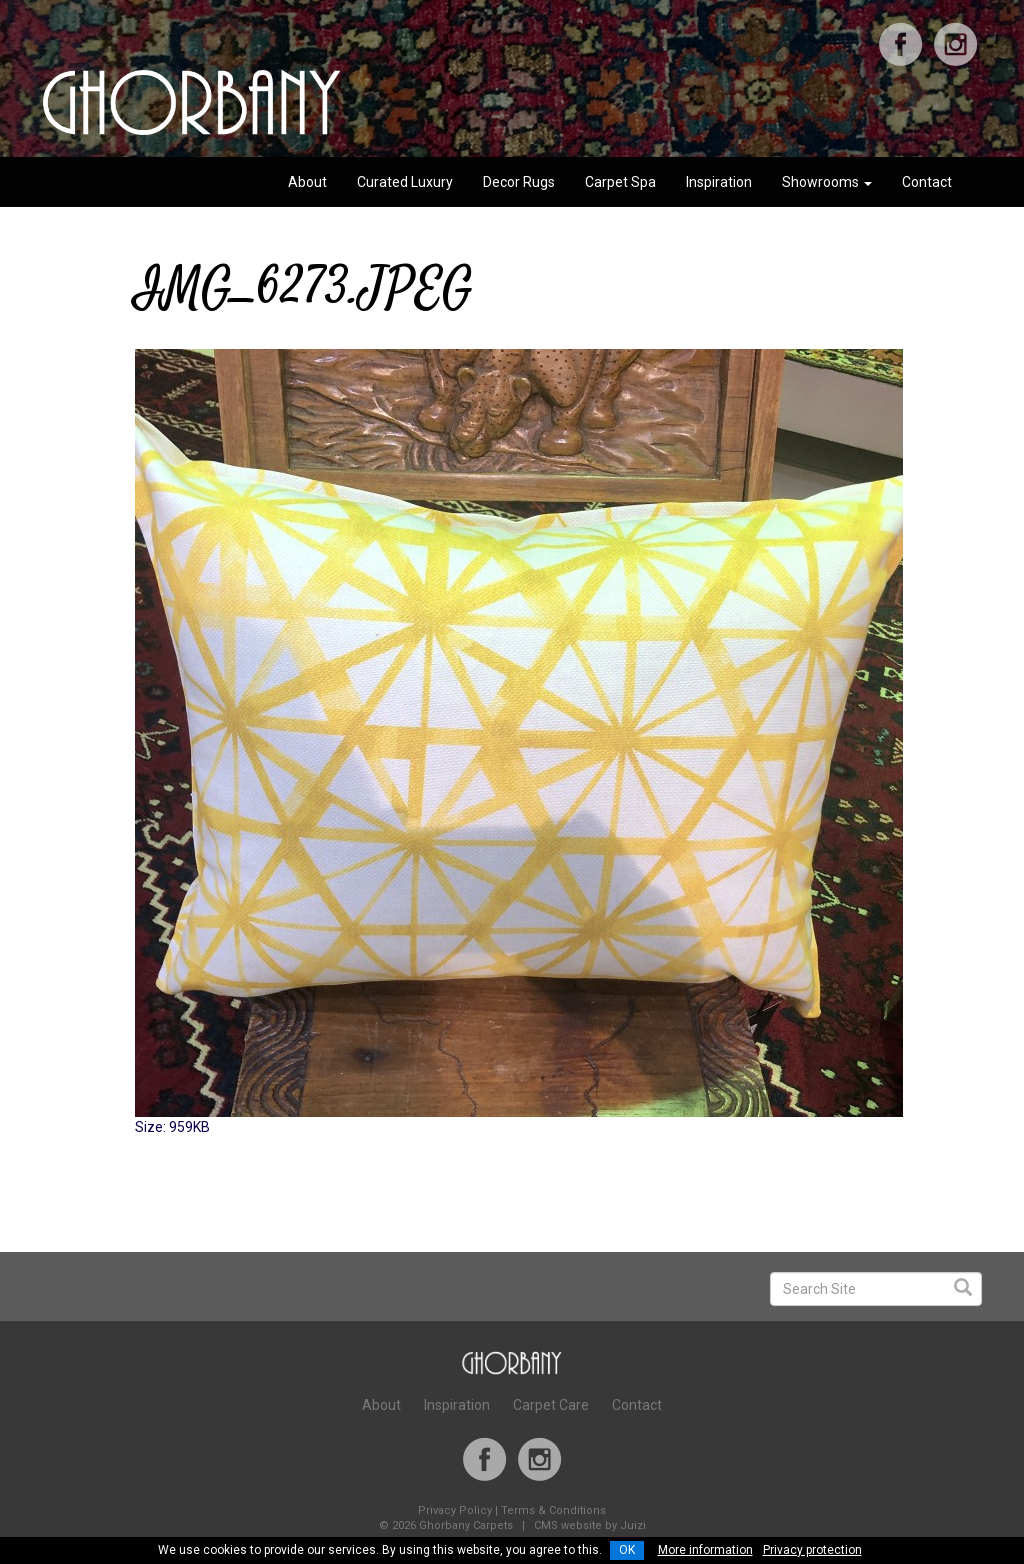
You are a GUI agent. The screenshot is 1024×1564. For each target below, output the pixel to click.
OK (627, 1550)
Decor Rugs (519, 182)
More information (705, 1550)
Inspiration (719, 182)
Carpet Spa (620, 182)
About (307, 182)
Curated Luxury (405, 182)
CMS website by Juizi (590, 1525)
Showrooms (827, 182)
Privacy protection (812, 1550)
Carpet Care (551, 1405)
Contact (927, 182)
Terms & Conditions (553, 1510)
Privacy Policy (455, 1510)
